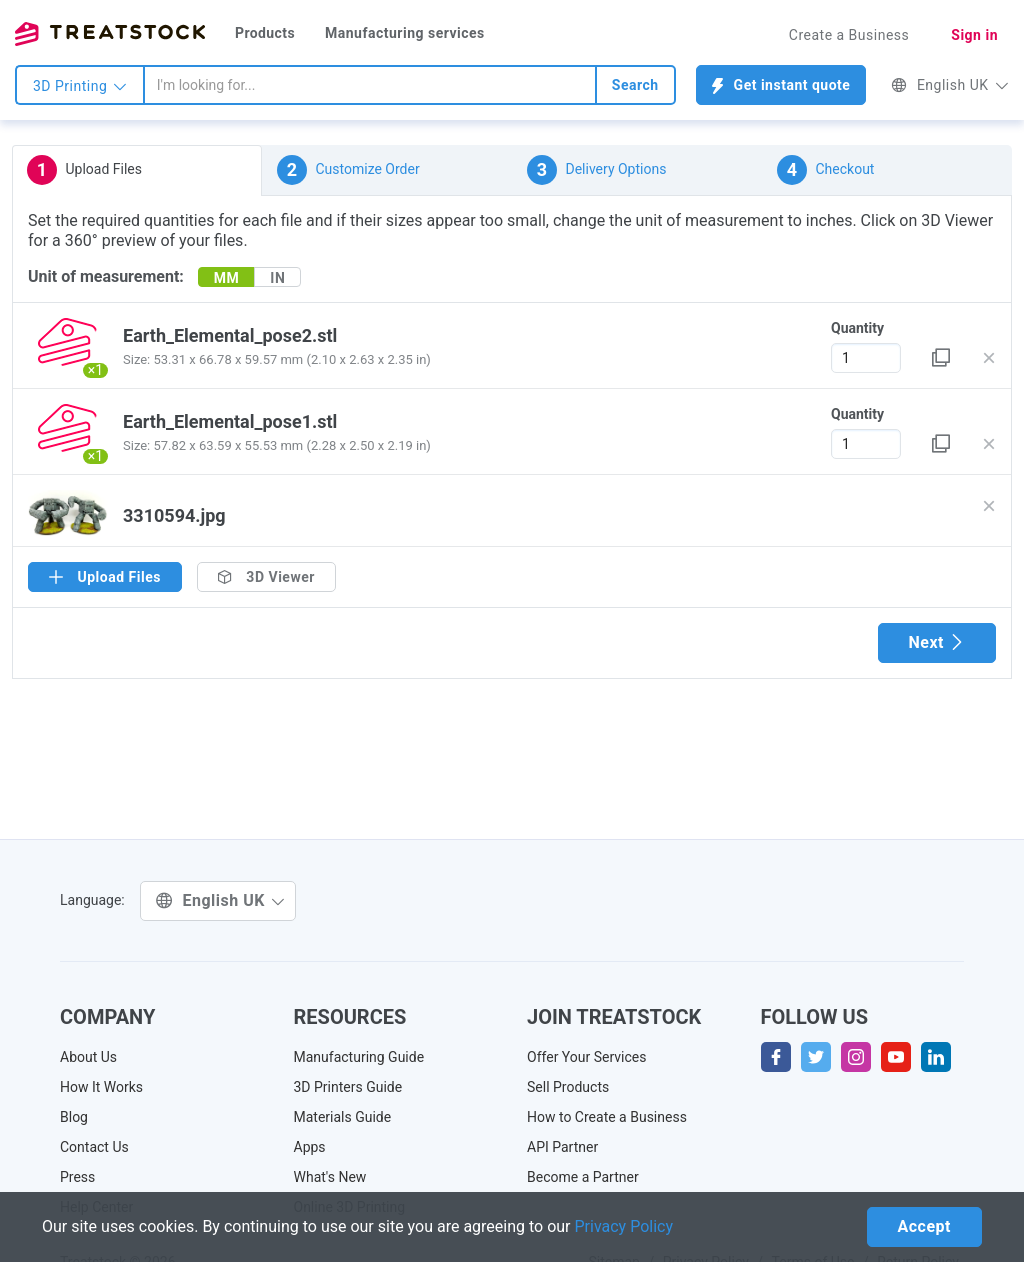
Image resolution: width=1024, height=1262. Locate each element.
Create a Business (849, 35)
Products (265, 33)
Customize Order (348, 170)
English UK (950, 85)
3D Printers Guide (348, 1087)
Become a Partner (583, 1177)
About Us (88, 1057)
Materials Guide (343, 1117)
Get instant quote (781, 85)
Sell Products (568, 1087)
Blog (74, 1117)
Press (77, 1177)
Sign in (974, 35)
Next (937, 642)
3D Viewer (266, 577)
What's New (330, 1177)
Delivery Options (596, 170)
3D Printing (80, 86)
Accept (924, 1226)
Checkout (825, 170)
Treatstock (110, 34)
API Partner (562, 1147)
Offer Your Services (587, 1057)
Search (635, 85)
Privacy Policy (624, 1226)
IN (277, 278)
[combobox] (370, 85)
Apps (310, 1147)
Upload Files (84, 170)
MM (227, 278)
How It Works (101, 1087)
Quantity (857, 328)
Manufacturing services (405, 33)
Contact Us (94, 1147)
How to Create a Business (607, 1117)
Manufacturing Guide (359, 1057)
